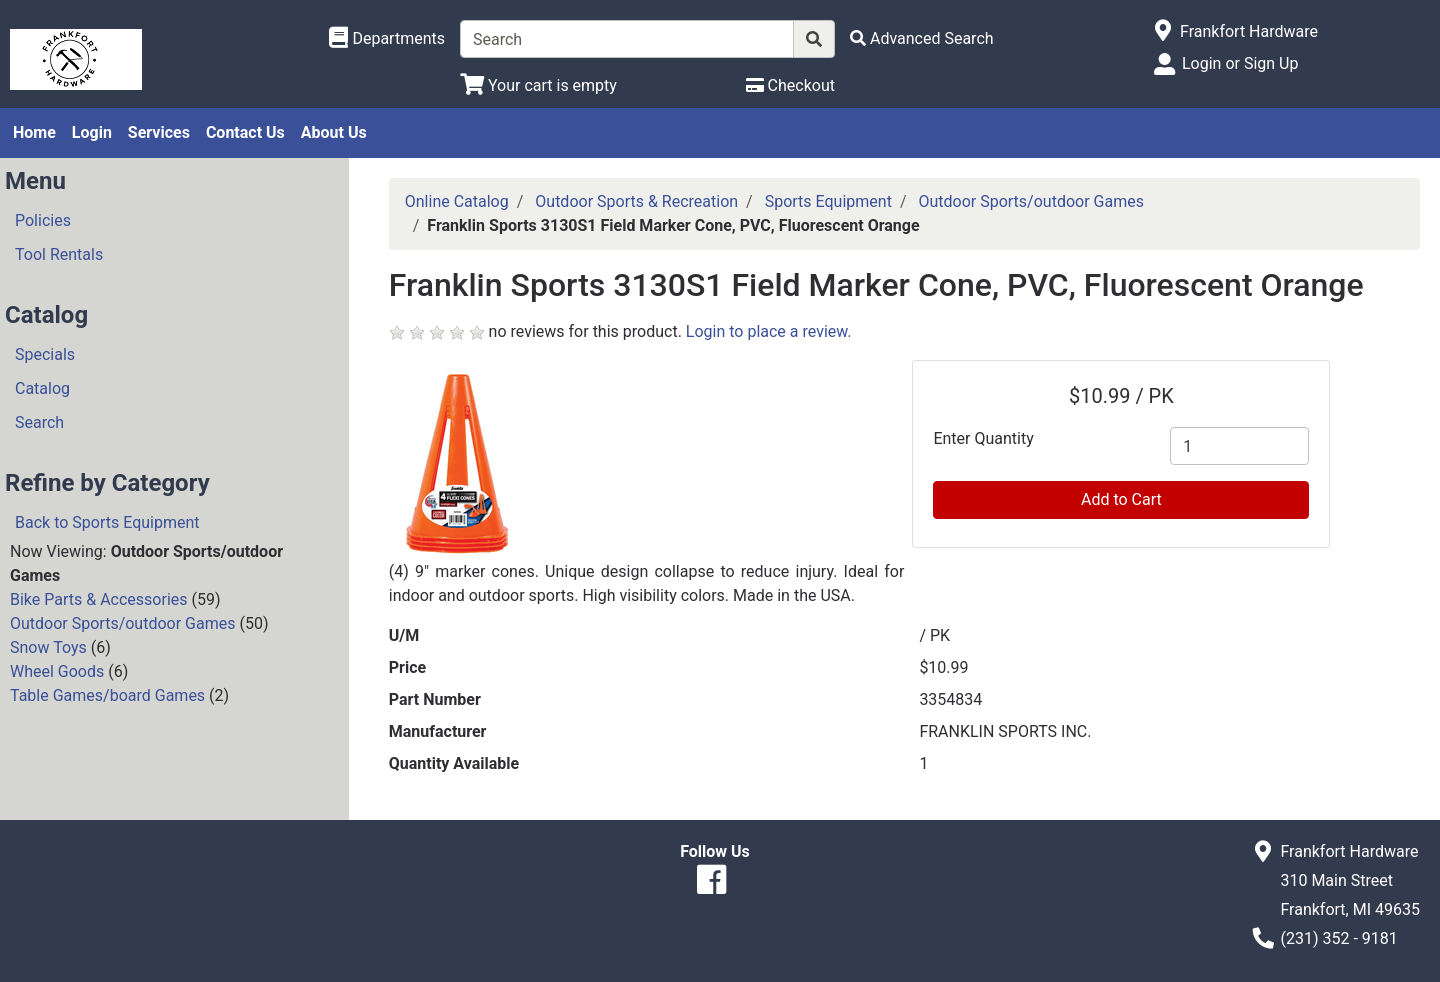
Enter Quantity (983, 438)
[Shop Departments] (387, 39)
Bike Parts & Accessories (99, 599)
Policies (43, 220)
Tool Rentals (59, 254)
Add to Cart (1121, 499)
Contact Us (245, 132)
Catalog (42, 388)
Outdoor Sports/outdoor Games (122, 623)
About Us (334, 132)
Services (159, 132)
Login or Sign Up (1240, 63)
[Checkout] (790, 85)
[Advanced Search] (922, 38)
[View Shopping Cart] (538, 85)
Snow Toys (48, 647)
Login (92, 132)
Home (34, 132)
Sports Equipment (828, 201)
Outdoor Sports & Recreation (636, 201)
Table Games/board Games (107, 695)
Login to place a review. (769, 331)
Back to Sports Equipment (107, 522)
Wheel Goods (57, 671)
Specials (45, 354)
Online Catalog (457, 201)
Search (39, 422)
